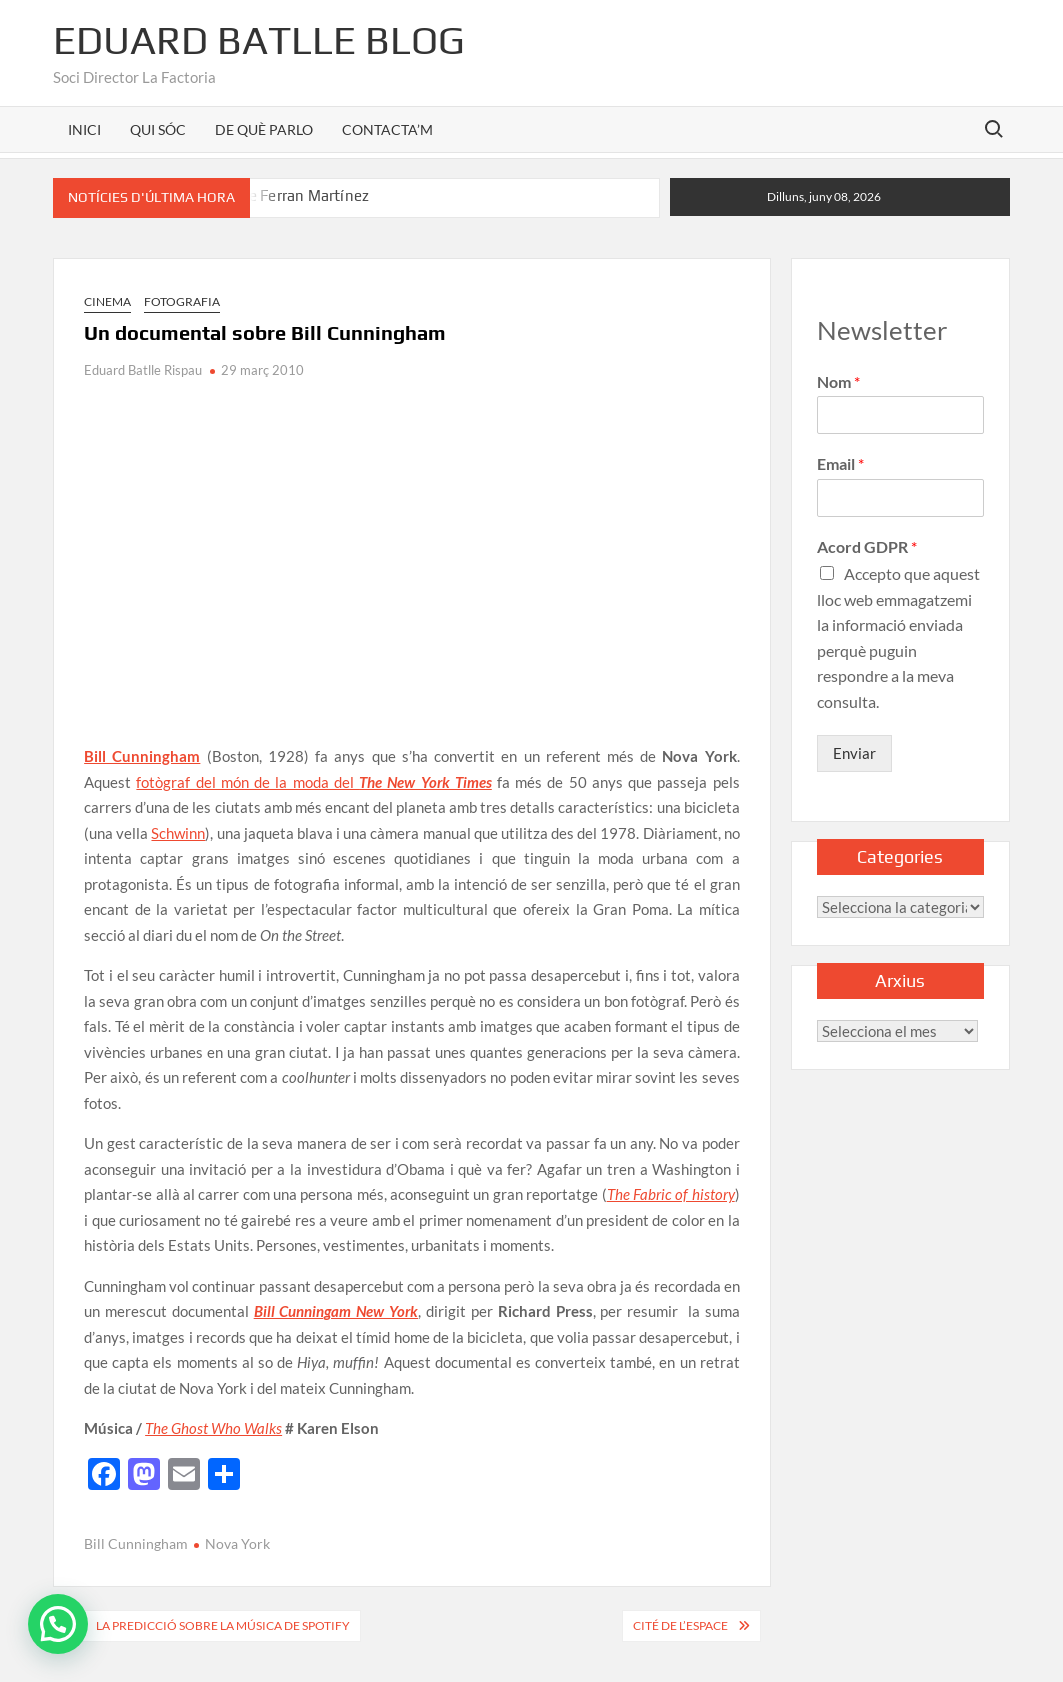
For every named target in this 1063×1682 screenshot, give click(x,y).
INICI (84, 129)
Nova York (237, 1543)
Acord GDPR (867, 546)
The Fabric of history (671, 1194)
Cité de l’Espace (680, 1625)
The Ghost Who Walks (213, 1428)
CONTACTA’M (387, 129)
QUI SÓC (158, 129)
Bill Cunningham (142, 756)
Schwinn (178, 833)
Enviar (854, 753)
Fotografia (182, 301)
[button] (58, 1624)
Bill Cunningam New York (336, 1311)
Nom (838, 381)
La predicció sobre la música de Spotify (223, 1625)
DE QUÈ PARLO (264, 129)
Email (840, 463)
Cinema (107, 301)
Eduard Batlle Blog (259, 40)
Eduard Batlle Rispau (143, 370)
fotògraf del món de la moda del (313, 782)
